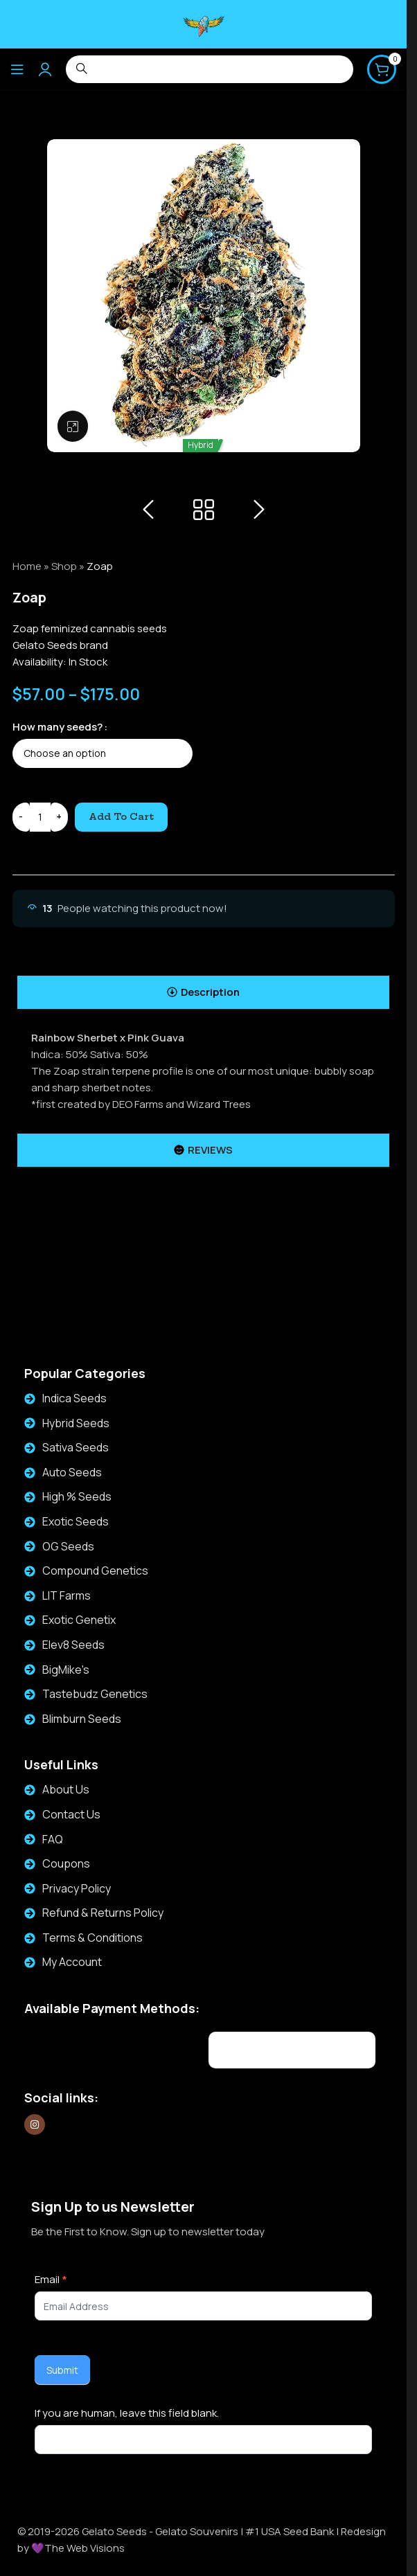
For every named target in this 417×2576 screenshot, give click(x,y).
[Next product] (259, 509)
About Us (65, 1789)
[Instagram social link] (34, 2124)
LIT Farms (66, 1595)
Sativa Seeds (75, 1447)
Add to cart (121, 816)
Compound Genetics (95, 1570)
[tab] (203, 992)
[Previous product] (148, 509)
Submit (62, 2370)
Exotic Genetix (79, 1619)
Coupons (66, 1863)
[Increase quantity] (59, 817)
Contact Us (71, 1814)
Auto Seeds (72, 1472)
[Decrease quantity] (21, 817)
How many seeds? (57, 726)
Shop (64, 566)
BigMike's (65, 1669)
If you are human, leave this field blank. (127, 2413)
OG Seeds (68, 1546)
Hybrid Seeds (75, 1423)
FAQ (52, 1839)
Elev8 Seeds (73, 1644)
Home (27, 566)
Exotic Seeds (75, 1521)
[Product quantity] (40, 817)
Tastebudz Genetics (95, 1693)
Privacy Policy (76, 1888)
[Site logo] (203, 23)
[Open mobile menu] (17, 69)
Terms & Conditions (92, 1937)
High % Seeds (77, 1496)
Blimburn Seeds (81, 1718)
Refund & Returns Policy (102, 1912)
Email (51, 2279)
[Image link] (108, 2048)
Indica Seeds (74, 1398)
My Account (72, 1961)
